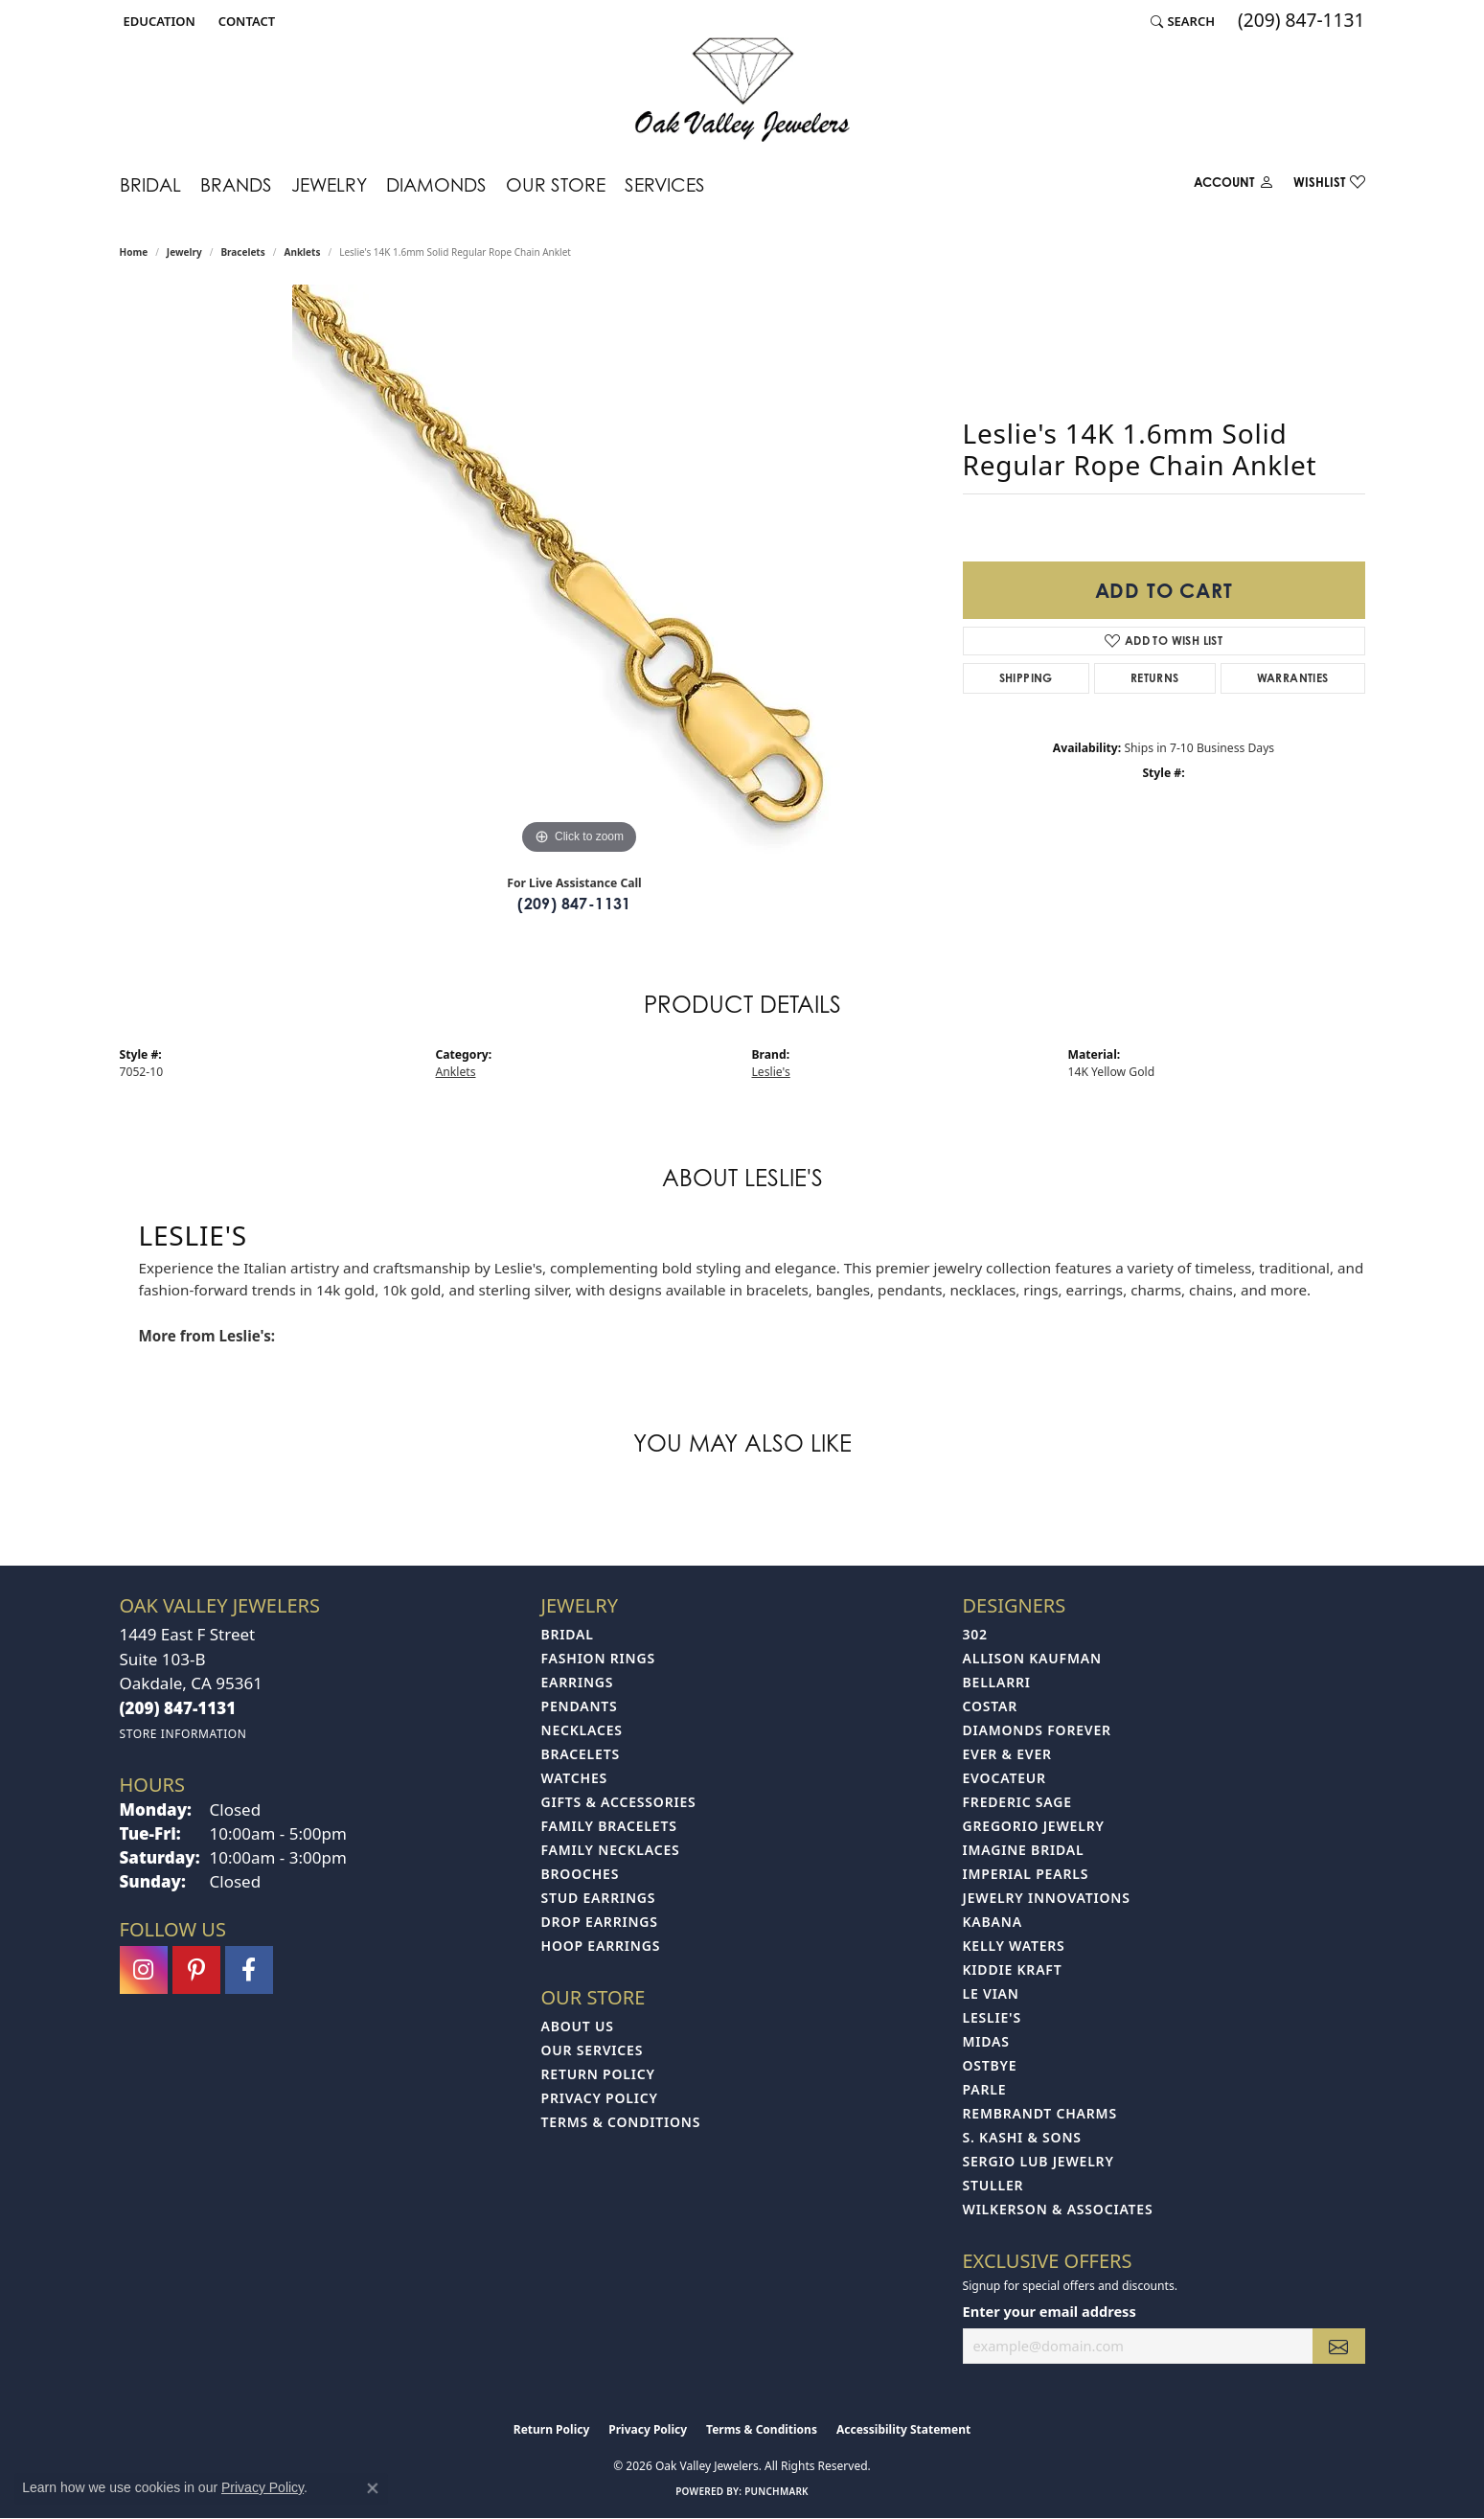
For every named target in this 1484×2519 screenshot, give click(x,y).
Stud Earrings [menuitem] (598, 1898)
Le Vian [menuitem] (991, 1993)
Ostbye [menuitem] (990, 2065)
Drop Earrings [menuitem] (599, 1921)
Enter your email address (1049, 2311)
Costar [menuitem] (990, 1706)
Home (134, 252)
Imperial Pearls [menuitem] (1026, 1874)
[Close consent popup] (372, 2488)
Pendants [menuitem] (579, 1706)
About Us (577, 2026)
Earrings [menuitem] (577, 1682)
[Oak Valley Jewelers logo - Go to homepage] (742, 89)
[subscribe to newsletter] (1338, 2346)
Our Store (555, 184)
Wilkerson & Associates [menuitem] (1058, 2209)
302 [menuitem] (975, 1634)
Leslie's (771, 1072)
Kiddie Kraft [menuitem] (1012, 1969)
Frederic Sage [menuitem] (1017, 1802)
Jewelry (329, 184)
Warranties (1293, 678)
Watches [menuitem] (574, 1778)
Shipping (1026, 678)
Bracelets (242, 252)
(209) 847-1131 (574, 903)
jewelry (184, 252)
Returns (1154, 678)
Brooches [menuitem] (580, 1874)
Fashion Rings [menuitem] (598, 1658)
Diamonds (436, 184)
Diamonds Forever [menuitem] (1037, 1730)
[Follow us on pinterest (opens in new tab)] (196, 1970)
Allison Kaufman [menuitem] (1032, 1658)
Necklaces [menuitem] (582, 1730)
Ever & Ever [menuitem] (1007, 1754)
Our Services (592, 2050)
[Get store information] (183, 1734)
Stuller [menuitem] (993, 2185)
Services (665, 184)
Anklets (302, 252)
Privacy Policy (599, 2098)
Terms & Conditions (621, 2122)
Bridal (150, 184)
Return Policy (598, 2074)
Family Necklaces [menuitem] (610, 1850)
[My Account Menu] (1234, 186)
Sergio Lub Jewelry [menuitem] (1038, 2161)
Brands (236, 184)
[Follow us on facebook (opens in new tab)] (249, 1970)
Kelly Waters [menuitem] (1014, 1945)
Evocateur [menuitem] (1004, 1778)
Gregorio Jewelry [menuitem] (1034, 1826)
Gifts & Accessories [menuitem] (618, 1802)
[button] (157, 21)
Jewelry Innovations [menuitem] (1046, 1898)
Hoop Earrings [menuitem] (601, 1945)
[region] (579, 572)
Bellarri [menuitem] (997, 1682)
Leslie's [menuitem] (992, 2017)
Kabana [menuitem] (992, 1921)
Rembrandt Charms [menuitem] (1040, 2113)
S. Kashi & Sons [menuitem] (1022, 2137)
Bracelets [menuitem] (580, 1754)
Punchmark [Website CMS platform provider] (776, 2491)
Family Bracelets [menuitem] (609, 1826)
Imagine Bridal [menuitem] (1023, 1850)
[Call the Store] (178, 1708)
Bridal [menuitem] (567, 1634)
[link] (245, 21)
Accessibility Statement (903, 2429)
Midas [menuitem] (986, 2041)
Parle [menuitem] (985, 2089)
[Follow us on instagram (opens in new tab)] (144, 1970)
